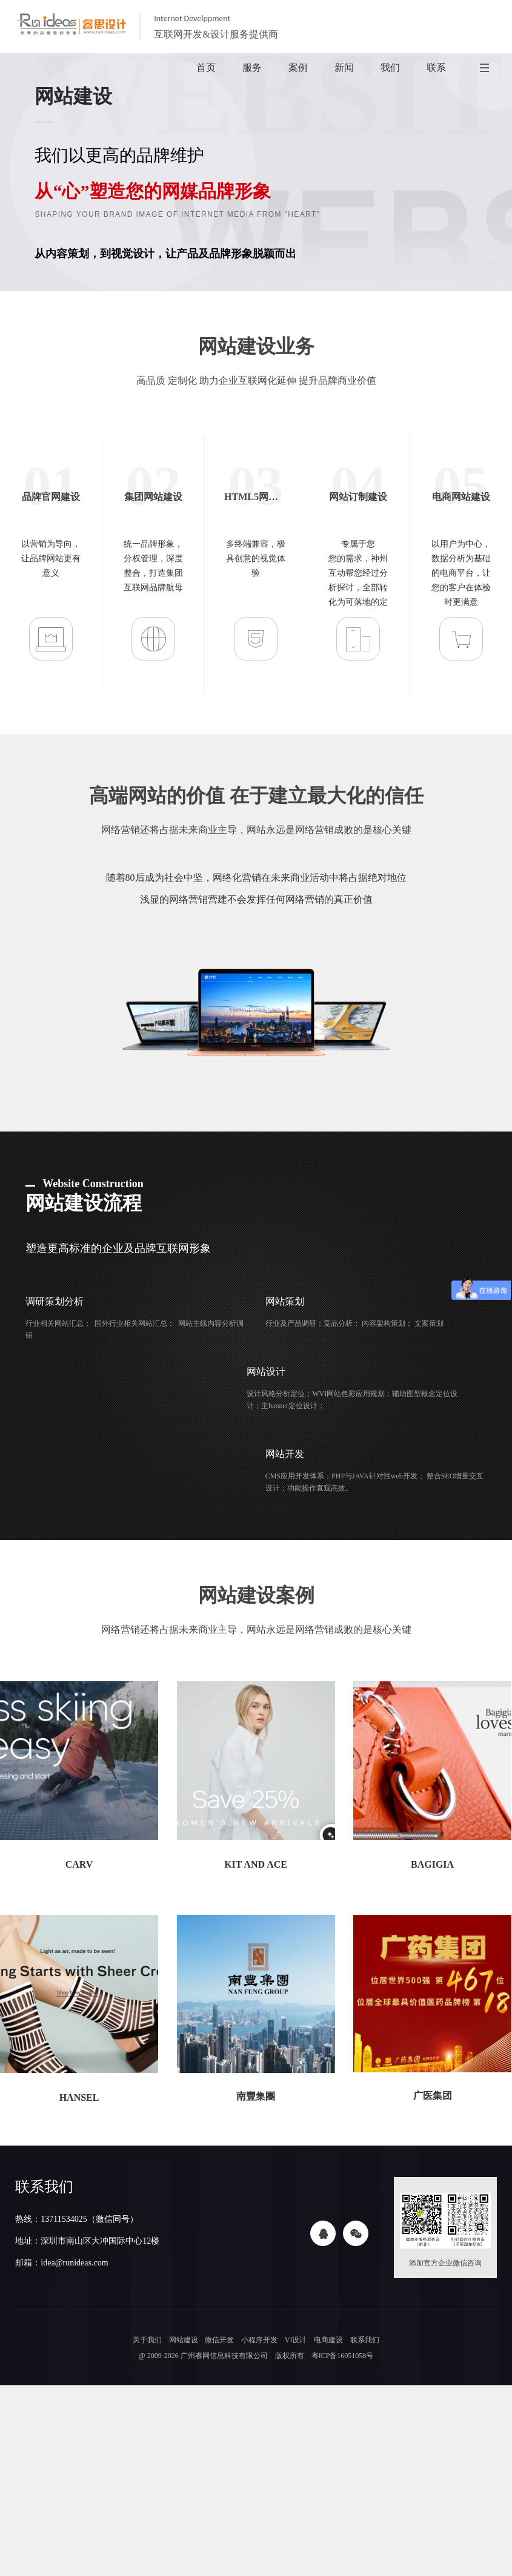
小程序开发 (259, 2340)
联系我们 (366, 2340)
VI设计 (296, 2340)
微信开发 (218, 2340)
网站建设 (182, 2340)
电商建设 (329, 2340)
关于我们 (145, 2340)
